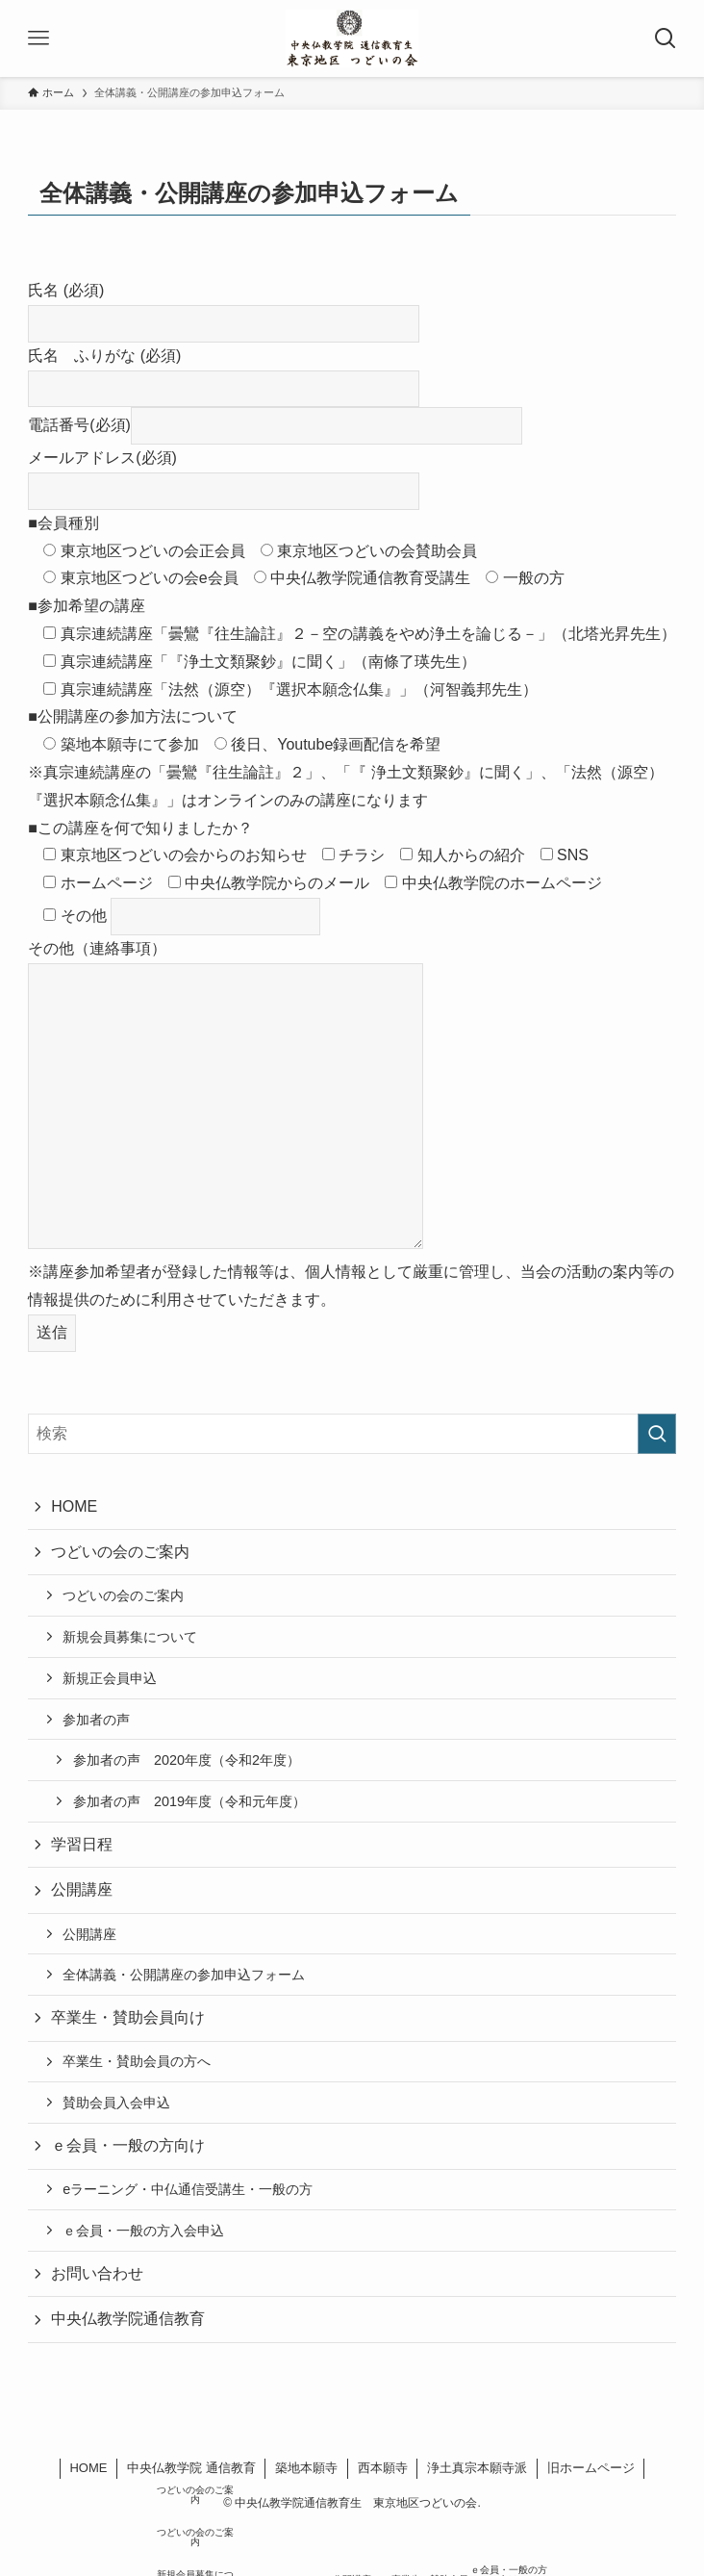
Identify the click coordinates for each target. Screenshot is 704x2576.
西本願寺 (383, 2468)
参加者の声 (96, 1719)
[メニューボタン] (38, 38)
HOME (74, 1506)
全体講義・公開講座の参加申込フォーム (184, 1974)
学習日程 (82, 1844)
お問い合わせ (97, 2273)
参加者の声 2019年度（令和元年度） (189, 1801)
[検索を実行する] (657, 1434)
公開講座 (82, 1889)
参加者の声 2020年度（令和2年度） (186, 1760)
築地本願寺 (306, 2468)
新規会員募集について (130, 1637)
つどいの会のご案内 (120, 1551)
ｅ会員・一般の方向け (128, 2145)
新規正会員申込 (110, 1678)
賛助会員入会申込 (116, 2102)
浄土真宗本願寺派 (477, 2468)
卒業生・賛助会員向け (128, 2017)
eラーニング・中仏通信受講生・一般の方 (188, 2189)
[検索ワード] (351, 1434)
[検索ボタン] (665, 38)
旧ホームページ (591, 2468)
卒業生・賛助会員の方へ (137, 2061)
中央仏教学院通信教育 (128, 2318)
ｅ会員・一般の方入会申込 (143, 2230)
